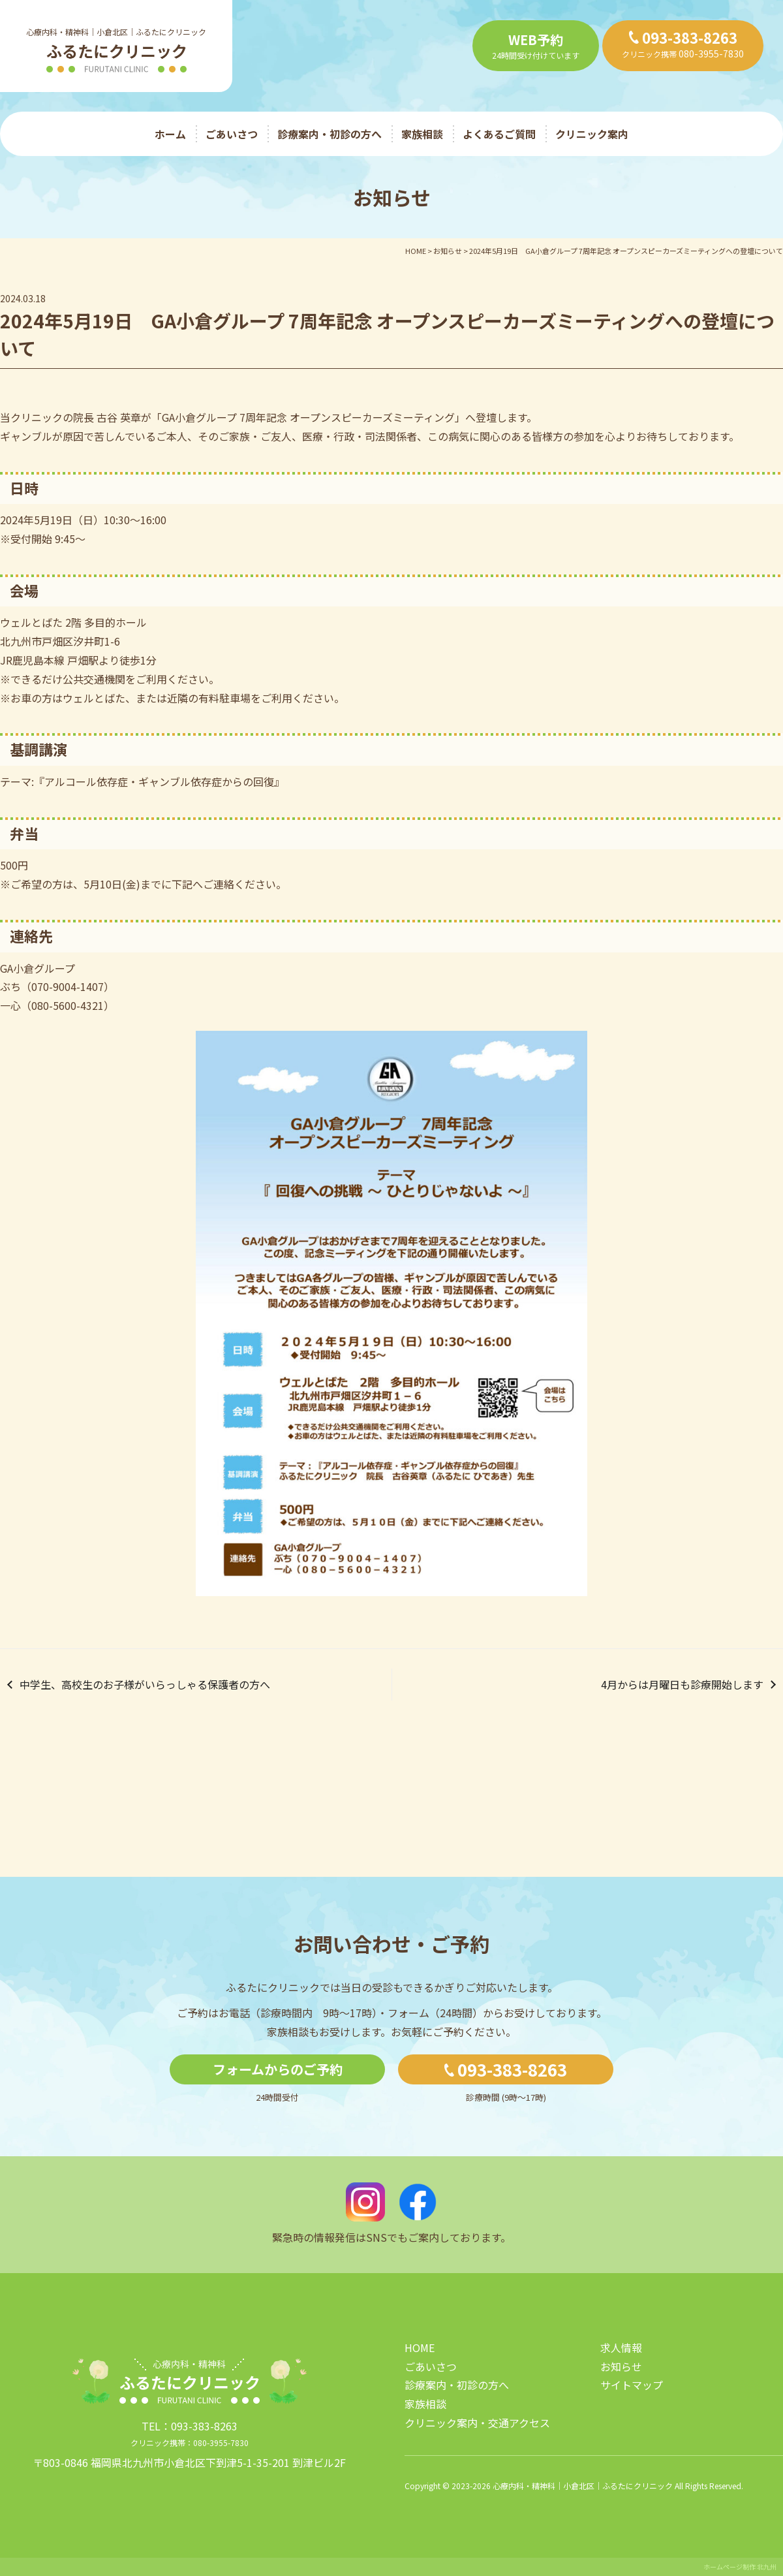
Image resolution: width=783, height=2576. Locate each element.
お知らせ (621, 2366)
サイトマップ (631, 2385)
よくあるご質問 (499, 134)
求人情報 (621, 2347)
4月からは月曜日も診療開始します (682, 1684)
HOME (420, 2347)
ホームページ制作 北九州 (739, 2566)
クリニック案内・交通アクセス (477, 2422)
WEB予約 (535, 39)
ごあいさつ (232, 134)
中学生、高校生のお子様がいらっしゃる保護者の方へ (145, 1684)
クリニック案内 (591, 134)
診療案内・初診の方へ (329, 134)
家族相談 (422, 134)
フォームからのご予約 (278, 2069)
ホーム (170, 134)
